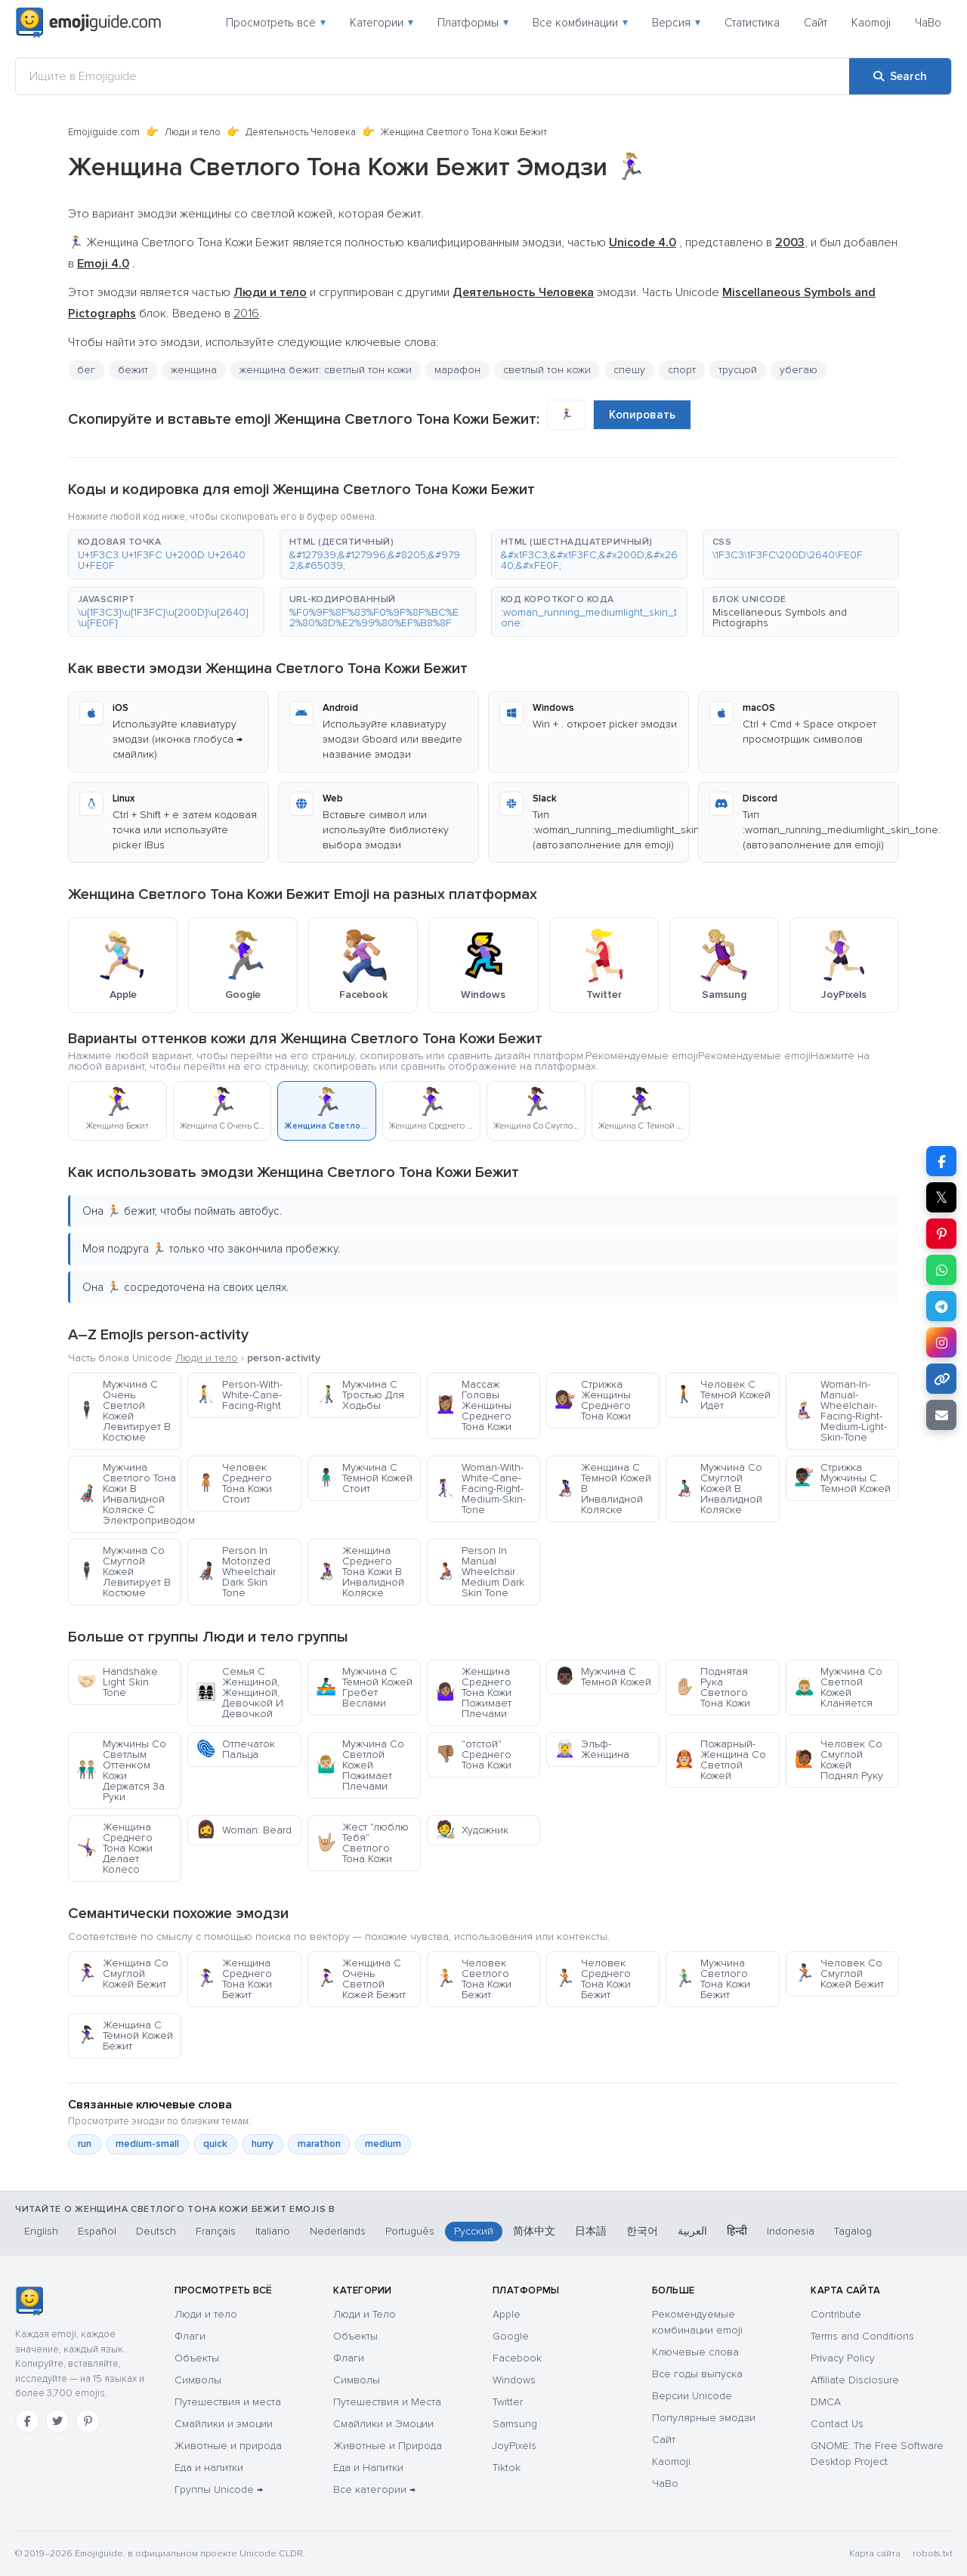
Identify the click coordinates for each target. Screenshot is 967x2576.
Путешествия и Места (387, 2401)
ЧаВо (928, 22)
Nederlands (338, 2231)
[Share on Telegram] (941, 1306)
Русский (473, 2231)
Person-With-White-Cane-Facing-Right (239, 1395)
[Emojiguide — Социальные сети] (29, 2301)
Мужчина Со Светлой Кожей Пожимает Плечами (360, 1765)
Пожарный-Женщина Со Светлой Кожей (720, 1759)
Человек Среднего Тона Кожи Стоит (234, 1483)
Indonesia (790, 2231)
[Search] (900, 76)
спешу (629, 369)
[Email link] (941, 1415)
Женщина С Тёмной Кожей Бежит (124, 2035)
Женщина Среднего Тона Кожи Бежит (234, 1979)
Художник (471, 1830)
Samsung (515, 2423)
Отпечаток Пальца (235, 1749)
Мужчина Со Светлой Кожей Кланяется (838, 1687)
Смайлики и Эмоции (383, 2423)
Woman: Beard (244, 1830)
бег (86, 369)
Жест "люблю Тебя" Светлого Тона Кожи (362, 1843)
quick (215, 2144)
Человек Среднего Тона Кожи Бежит (593, 1979)
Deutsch (156, 2231)
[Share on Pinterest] (941, 1234)
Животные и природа (228, 2445)
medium (383, 2144)
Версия (676, 22)
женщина (194, 369)
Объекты (197, 2358)
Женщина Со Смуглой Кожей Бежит (122, 1974)
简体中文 (534, 2231)
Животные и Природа (387, 2445)
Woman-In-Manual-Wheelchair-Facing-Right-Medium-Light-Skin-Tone (840, 1411)
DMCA (826, 2401)
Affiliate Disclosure (855, 2380)
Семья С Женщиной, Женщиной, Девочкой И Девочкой (239, 1692)
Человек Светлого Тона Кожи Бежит (473, 1979)
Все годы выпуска (697, 2374)
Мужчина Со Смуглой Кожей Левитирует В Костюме (123, 1571)
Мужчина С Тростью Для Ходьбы (360, 1395)
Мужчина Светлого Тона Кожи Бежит (712, 1979)
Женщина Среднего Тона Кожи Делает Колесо (114, 1848)
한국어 (642, 2231)
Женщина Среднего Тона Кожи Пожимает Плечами (473, 1692)
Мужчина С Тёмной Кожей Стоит (364, 1478)
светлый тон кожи (547, 369)
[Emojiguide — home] (88, 23)
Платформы (472, 22)
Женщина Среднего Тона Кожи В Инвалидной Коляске (360, 1571)
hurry (262, 2144)
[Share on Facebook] (941, 1161)
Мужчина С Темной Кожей (603, 1676)
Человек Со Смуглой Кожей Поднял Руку (838, 1759)
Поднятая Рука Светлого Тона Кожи (712, 1687)
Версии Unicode (692, 2395)
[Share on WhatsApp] (941, 1270)
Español (97, 2231)
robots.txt (932, 2553)
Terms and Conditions (862, 2336)
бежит (133, 369)
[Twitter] (57, 2421)
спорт (682, 369)
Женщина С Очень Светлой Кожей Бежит (361, 1979)
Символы (198, 2380)
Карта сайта (875, 2553)
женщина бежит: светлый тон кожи (325, 369)
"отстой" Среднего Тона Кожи (473, 1754)
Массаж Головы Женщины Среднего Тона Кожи (473, 1405)
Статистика (752, 22)
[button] (166, 554)
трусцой (737, 369)
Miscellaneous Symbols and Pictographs (779, 617)
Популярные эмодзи (703, 2417)
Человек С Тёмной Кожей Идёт (722, 1395)
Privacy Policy (843, 2358)
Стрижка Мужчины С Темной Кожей (842, 1478)
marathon (319, 2144)
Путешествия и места (228, 2401)
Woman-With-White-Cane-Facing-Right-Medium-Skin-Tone (480, 1488)
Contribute (836, 2314)
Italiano (272, 2231)
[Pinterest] (88, 2421)
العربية (692, 2231)
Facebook (517, 2358)
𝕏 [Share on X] (941, 1197)
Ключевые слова (695, 2352)
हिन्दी (737, 2231)
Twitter (508, 2401)
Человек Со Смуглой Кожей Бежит (839, 1974)
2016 (246, 313)
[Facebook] (27, 2421)
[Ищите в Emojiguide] (432, 76)
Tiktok (507, 2467)
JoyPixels (514, 2445)
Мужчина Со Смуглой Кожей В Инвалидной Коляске (718, 1488)
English (41, 2231)
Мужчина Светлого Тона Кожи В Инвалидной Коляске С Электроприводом (128, 1494)
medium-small (147, 2144)
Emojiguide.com (104, 132)
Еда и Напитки (368, 2467)
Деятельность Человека (301, 132)
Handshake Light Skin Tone (117, 1682)
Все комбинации (580, 22)
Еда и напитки (209, 2467)
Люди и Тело (364, 2314)
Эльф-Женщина (592, 1749)
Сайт (815, 22)
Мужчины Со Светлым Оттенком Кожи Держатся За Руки (121, 1770)
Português (409, 2231)
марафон (457, 369)
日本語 (591, 2231)
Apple (507, 2314)
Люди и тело (193, 132)
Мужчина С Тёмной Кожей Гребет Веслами (364, 1687)
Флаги (190, 2336)
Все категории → (374, 2489)
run (84, 2144)
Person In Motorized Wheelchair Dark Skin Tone (236, 1571)
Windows (514, 2380)
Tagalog (853, 2231)
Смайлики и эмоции (224, 2423)
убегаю (798, 369)
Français (216, 2231)
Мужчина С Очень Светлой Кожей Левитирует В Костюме (123, 1411)
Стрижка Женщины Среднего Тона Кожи (593, 1400)
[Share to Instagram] (941, 1342)
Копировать (642, 415)
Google (511, 2336)
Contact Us (837, 2423)
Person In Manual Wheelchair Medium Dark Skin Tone (479, 1571)
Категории (381, 22)
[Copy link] (941, 1379)
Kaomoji (871, 22)
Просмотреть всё (276, 22)
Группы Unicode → (219, 2489)
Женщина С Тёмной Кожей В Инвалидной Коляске (603, 1488)
